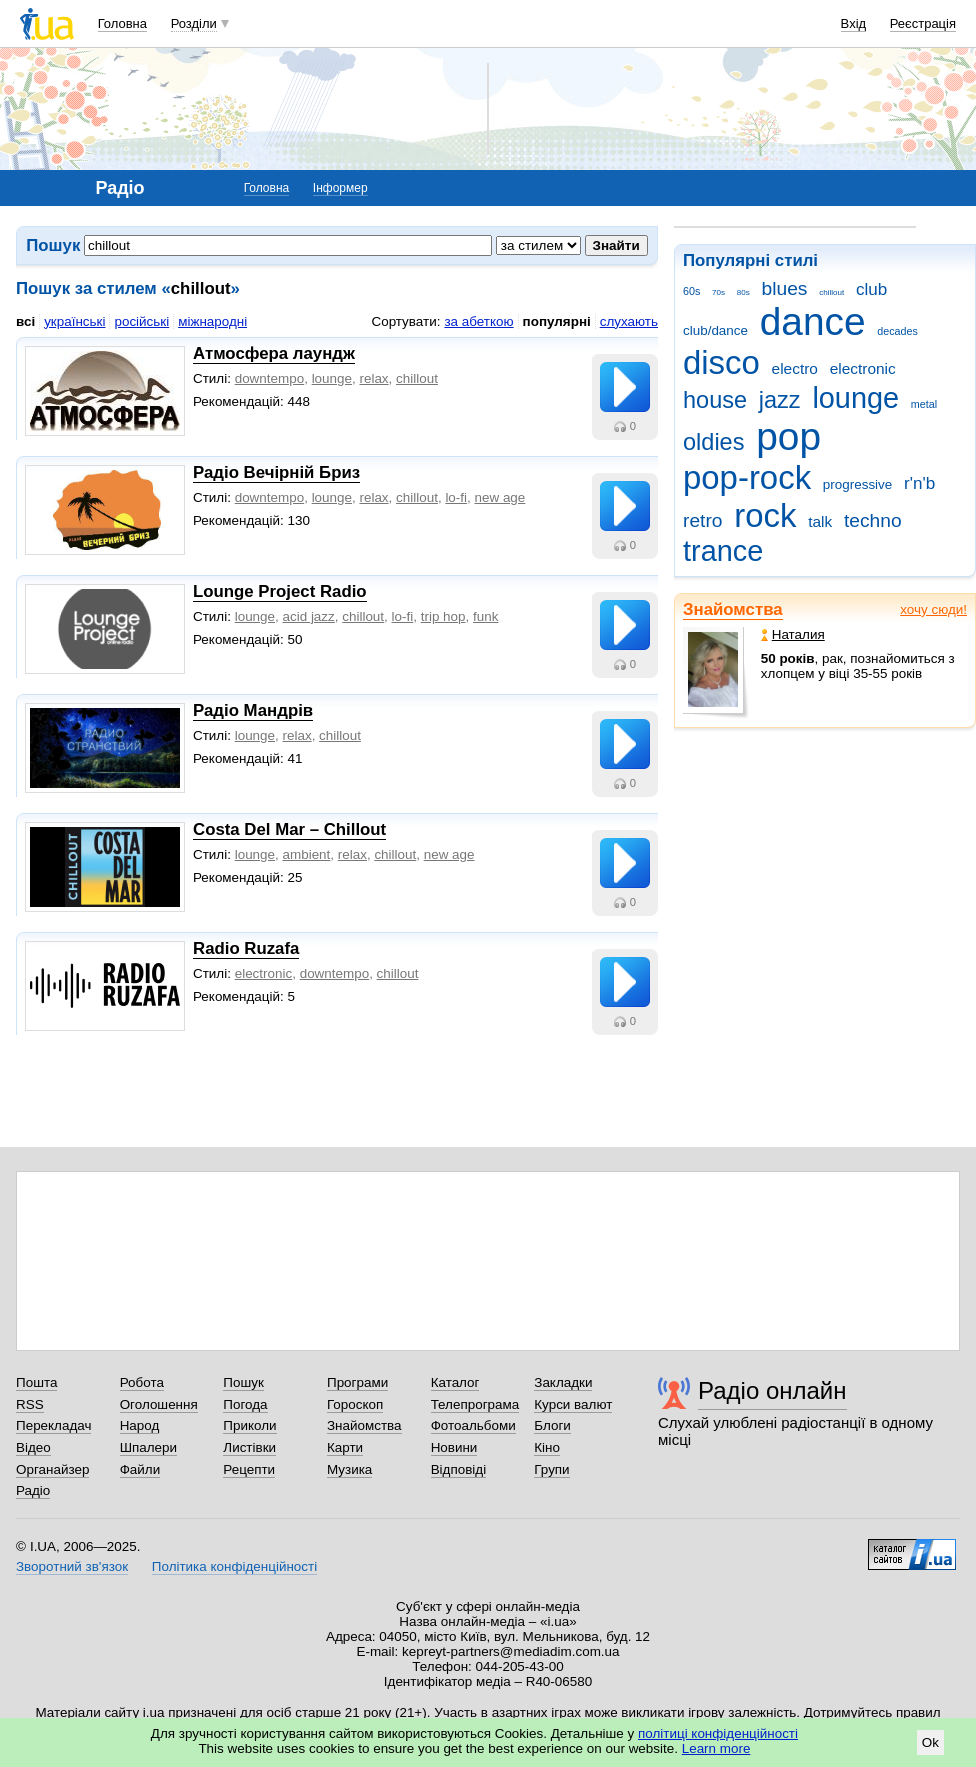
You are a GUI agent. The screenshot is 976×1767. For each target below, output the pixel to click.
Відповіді (459, 1469)
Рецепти (249, 1469)
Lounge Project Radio (280, 591)
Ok (930, 1742)
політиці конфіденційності (718, 1733)
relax (373, 378)
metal (924, 404)
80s (743, 292)
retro (703, 520)
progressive (857, 484)
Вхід (854, 23)
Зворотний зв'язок (72, 1566)
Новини (454, 1447)
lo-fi (456, 497)
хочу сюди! (933, 609)
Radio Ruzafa (246, 948)
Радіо (33, 1490)
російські (141, 321)
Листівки (249, 1447)
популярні (557, 321)
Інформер (340, 188)
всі (25, 321)
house (715, 400)
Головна (122, 23)
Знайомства (733, 609)
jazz (780, 400)
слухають (629, 321)
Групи (551, 1469)
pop (788, 436)
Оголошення (159, 1404)
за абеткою (478, 321)
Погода (245, 1404)
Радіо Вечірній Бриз (276, 472)
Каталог (455, 1382)
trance (723, 551)
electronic (863, 368)
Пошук (243, 1382)
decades (897, 331)
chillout (831, 292)
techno (873, 520)
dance (813, 321)
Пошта (36, 1382)
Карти (345, 1447)
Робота (142, 1382)
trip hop (443, 616)
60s (691, 291)
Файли (140, 1469)
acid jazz (309, 616)
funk (485, 616)
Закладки (563, 1382)
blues (785, 288)
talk (820, 521)
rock (765, 515)
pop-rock (747, 477)
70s (718, 292)
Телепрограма (475, 1404)
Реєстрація (923, 23)
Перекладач (53, 1425)
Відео (33, 1447)
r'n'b (919, 483)
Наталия (793, 634)
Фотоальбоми (473, 1425)
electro (795, 368)
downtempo (269, 378)
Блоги (552, 1425)
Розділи (194, 23)
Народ (140, 1425)
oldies (713, 442)
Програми (357, 1382)
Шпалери (148, 1447)
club (871, 289)
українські (74, 321)
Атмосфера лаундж (274, 353)
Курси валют (573, 1404)
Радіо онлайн (772, 1390)
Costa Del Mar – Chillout (289, 829)
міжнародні (212, 321)
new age (500, 497)
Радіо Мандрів (253, 710)
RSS (30, 1404)
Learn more (716, 1748)
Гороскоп (355, 1404)
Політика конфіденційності (234, 1566)
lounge (855, 398)
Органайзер (52, 1469)
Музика (349, 1469)
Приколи (249, 1425)
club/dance (715, 330)
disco (721, 362)
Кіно (547, 1447)
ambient (307, 854)
